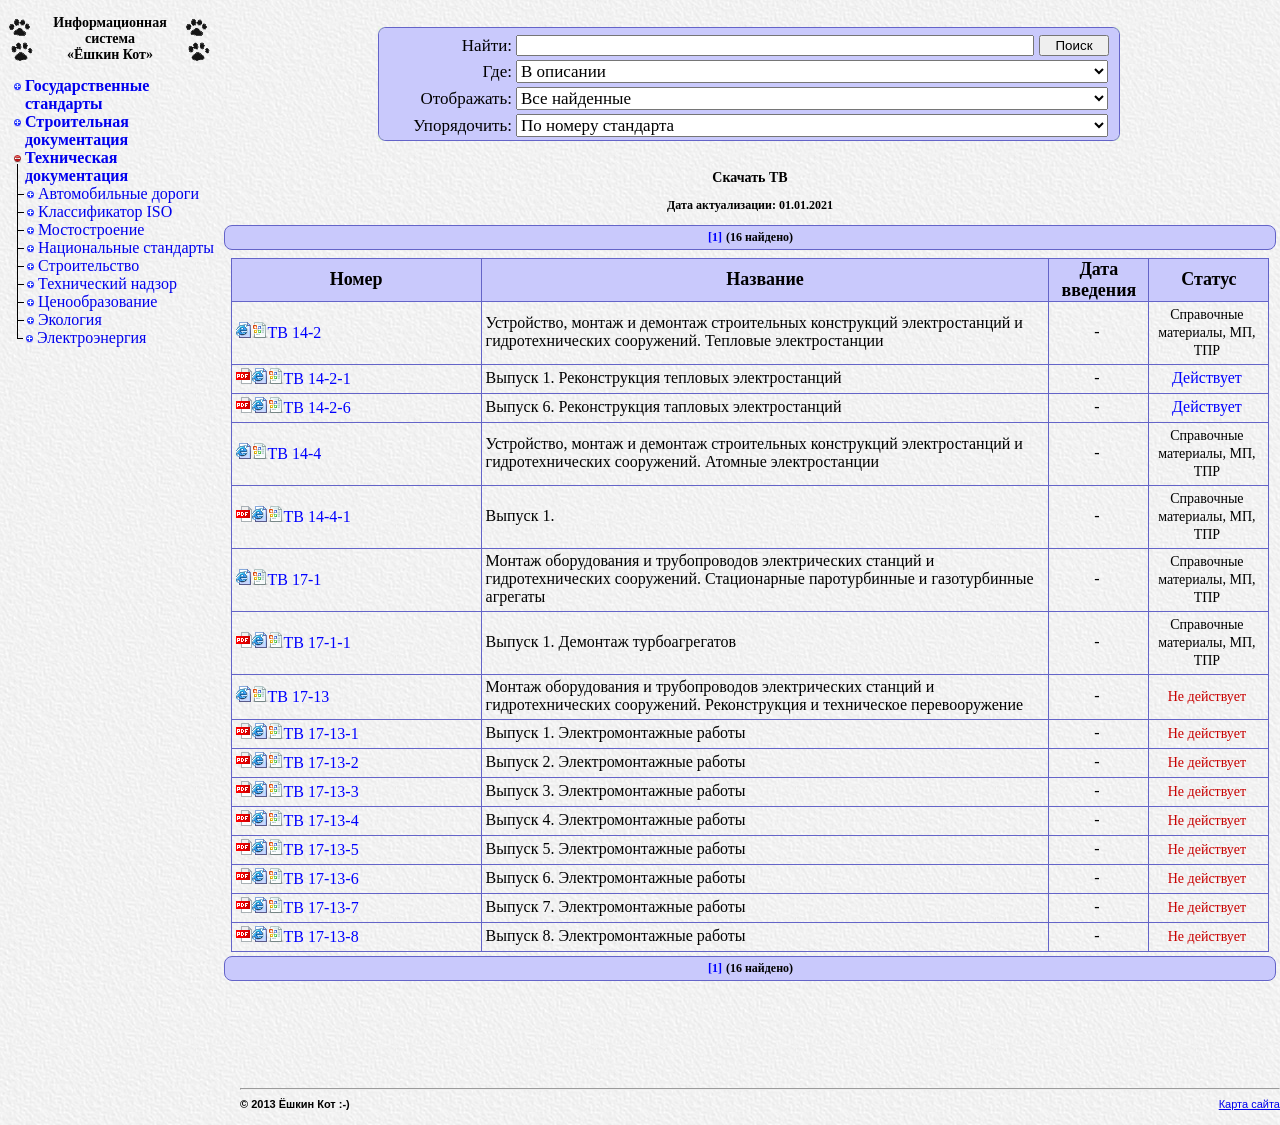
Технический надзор (107, 283)
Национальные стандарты (126, 247)
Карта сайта (1249, 1104)
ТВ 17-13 (291, 696)
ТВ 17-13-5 (313, 849)
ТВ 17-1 (287, 579)
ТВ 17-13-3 (313, 791)
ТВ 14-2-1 (309, 378)
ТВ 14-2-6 (309, 407)
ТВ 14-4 (287, 453)
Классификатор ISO (105, 211)
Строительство (88, 265)
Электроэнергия (91, 337)
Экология (70, 319)
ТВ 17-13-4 (313, 820)
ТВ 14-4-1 (309, 516)
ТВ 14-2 (287, 332)
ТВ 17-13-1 (313, 733)
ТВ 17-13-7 (313, 907)
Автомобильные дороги (118, 193)
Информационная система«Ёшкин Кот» (110, 38)
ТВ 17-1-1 (309, 642)
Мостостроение (91, 229)
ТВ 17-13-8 (313, 936)
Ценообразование (97, 301)
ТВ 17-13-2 (313, 762)
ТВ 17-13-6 (313, 878)
